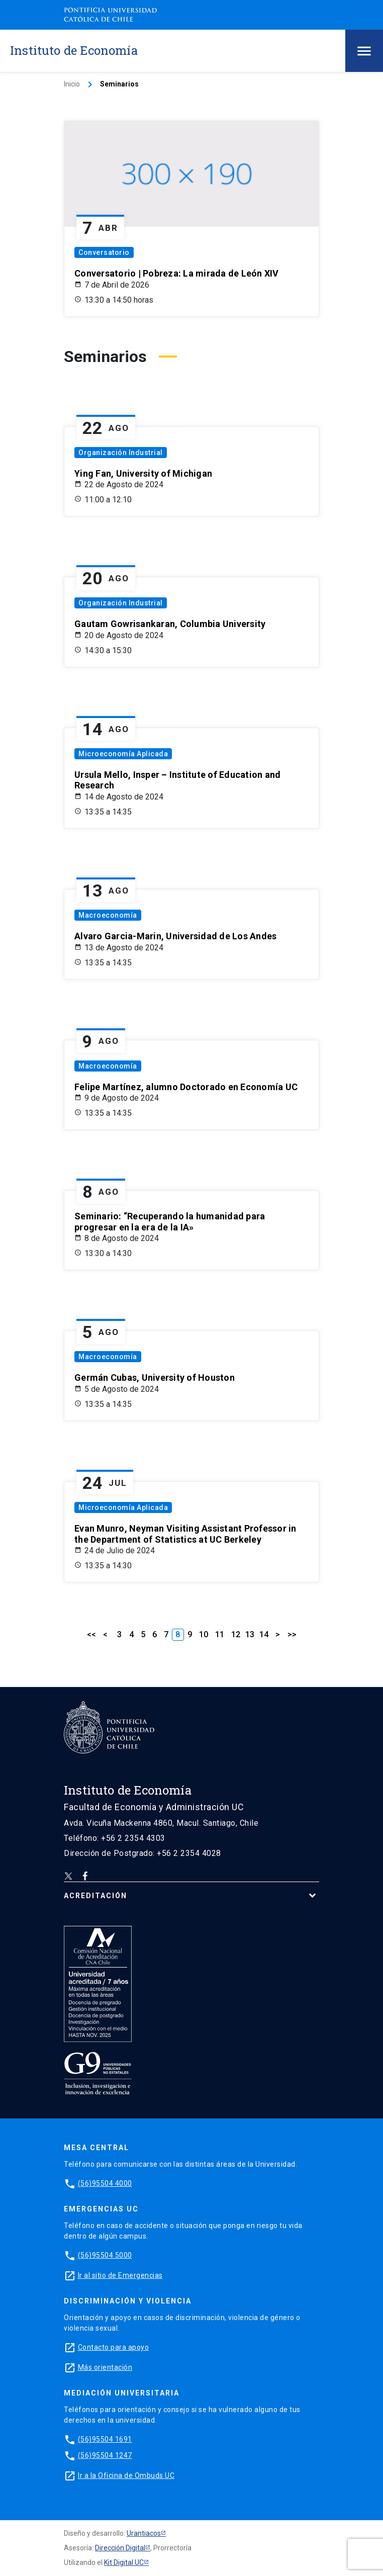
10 (203, 1634)
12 (235, 1634)
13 (249, 1634)
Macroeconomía (107, 915)
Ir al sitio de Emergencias (120, 2275)
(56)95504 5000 (105, 2255)
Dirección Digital (120, 2548)
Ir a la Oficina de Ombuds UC (126, 2475)
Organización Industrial (120, 453)
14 (263, 1634)
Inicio (72, 84)
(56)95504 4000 (105, 2183)
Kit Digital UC (124, 2562)
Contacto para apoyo (113, 2347)
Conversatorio (104, 252)
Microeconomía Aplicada (123, 754)
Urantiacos (144, 2533)
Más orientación (105, 2367)
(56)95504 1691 (105, 2439)
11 (219, 1634)
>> (292, 1634)
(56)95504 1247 (105, 2455)
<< (91, 1634)
